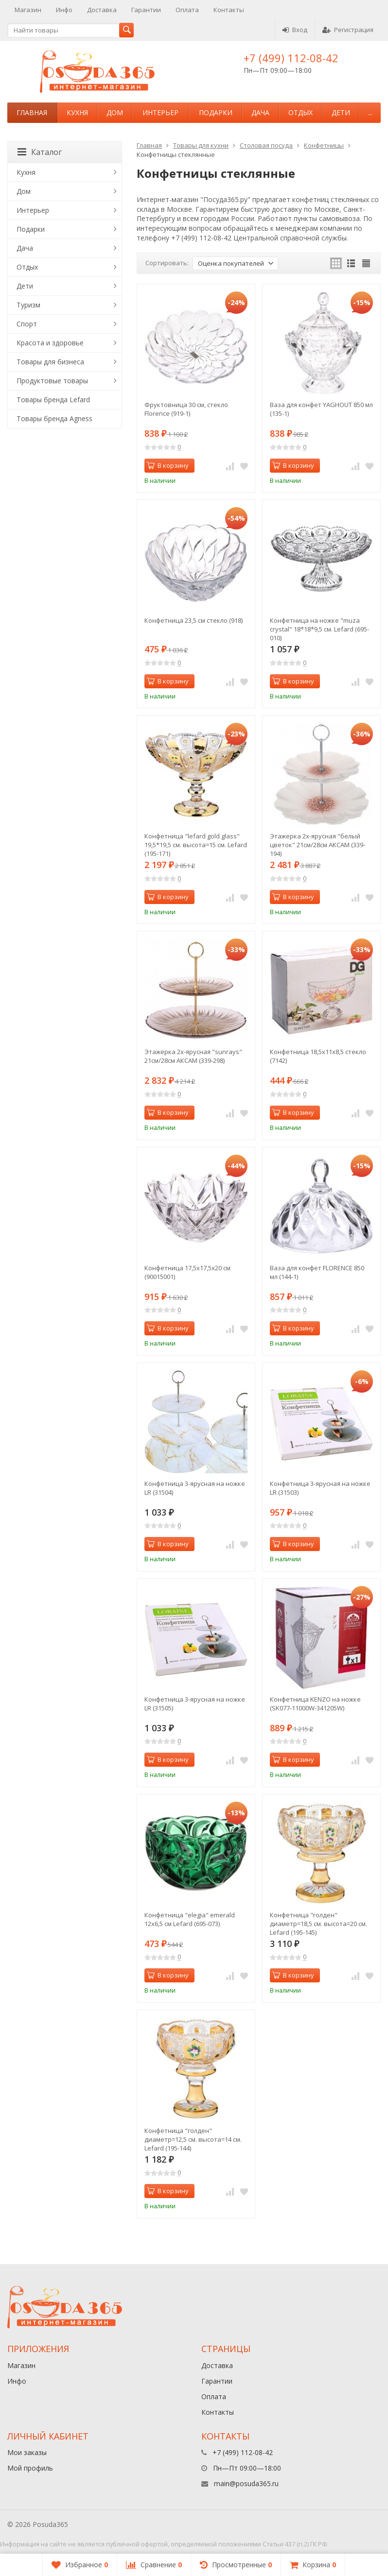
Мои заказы (27, 2452)
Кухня (77, 112)
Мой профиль (30, 2468)
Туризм (28, 304)
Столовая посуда (266, 145)
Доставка (102, 9)
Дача (260, 112)
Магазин (28, 9)
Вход (294, 29)
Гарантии (146, 9)
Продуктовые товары (52, 380)
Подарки (215, 112)
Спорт (27, 323)
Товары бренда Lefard (53, 399)
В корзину (168, 465)
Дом (114, 112)
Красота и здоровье (50, 342)
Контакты (228, 9)
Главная (32, 112)
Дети (341, 112)
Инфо (64, 9)
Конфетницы (324, 145)
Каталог (40, 152)
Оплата (187, 9)
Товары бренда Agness (54, 418)
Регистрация (347, 29)
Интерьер (160, 112)
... (370, 112)
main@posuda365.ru (246, 2483)
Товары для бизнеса (50, 361)
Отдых (300, 112)
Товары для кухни (201, 145)
